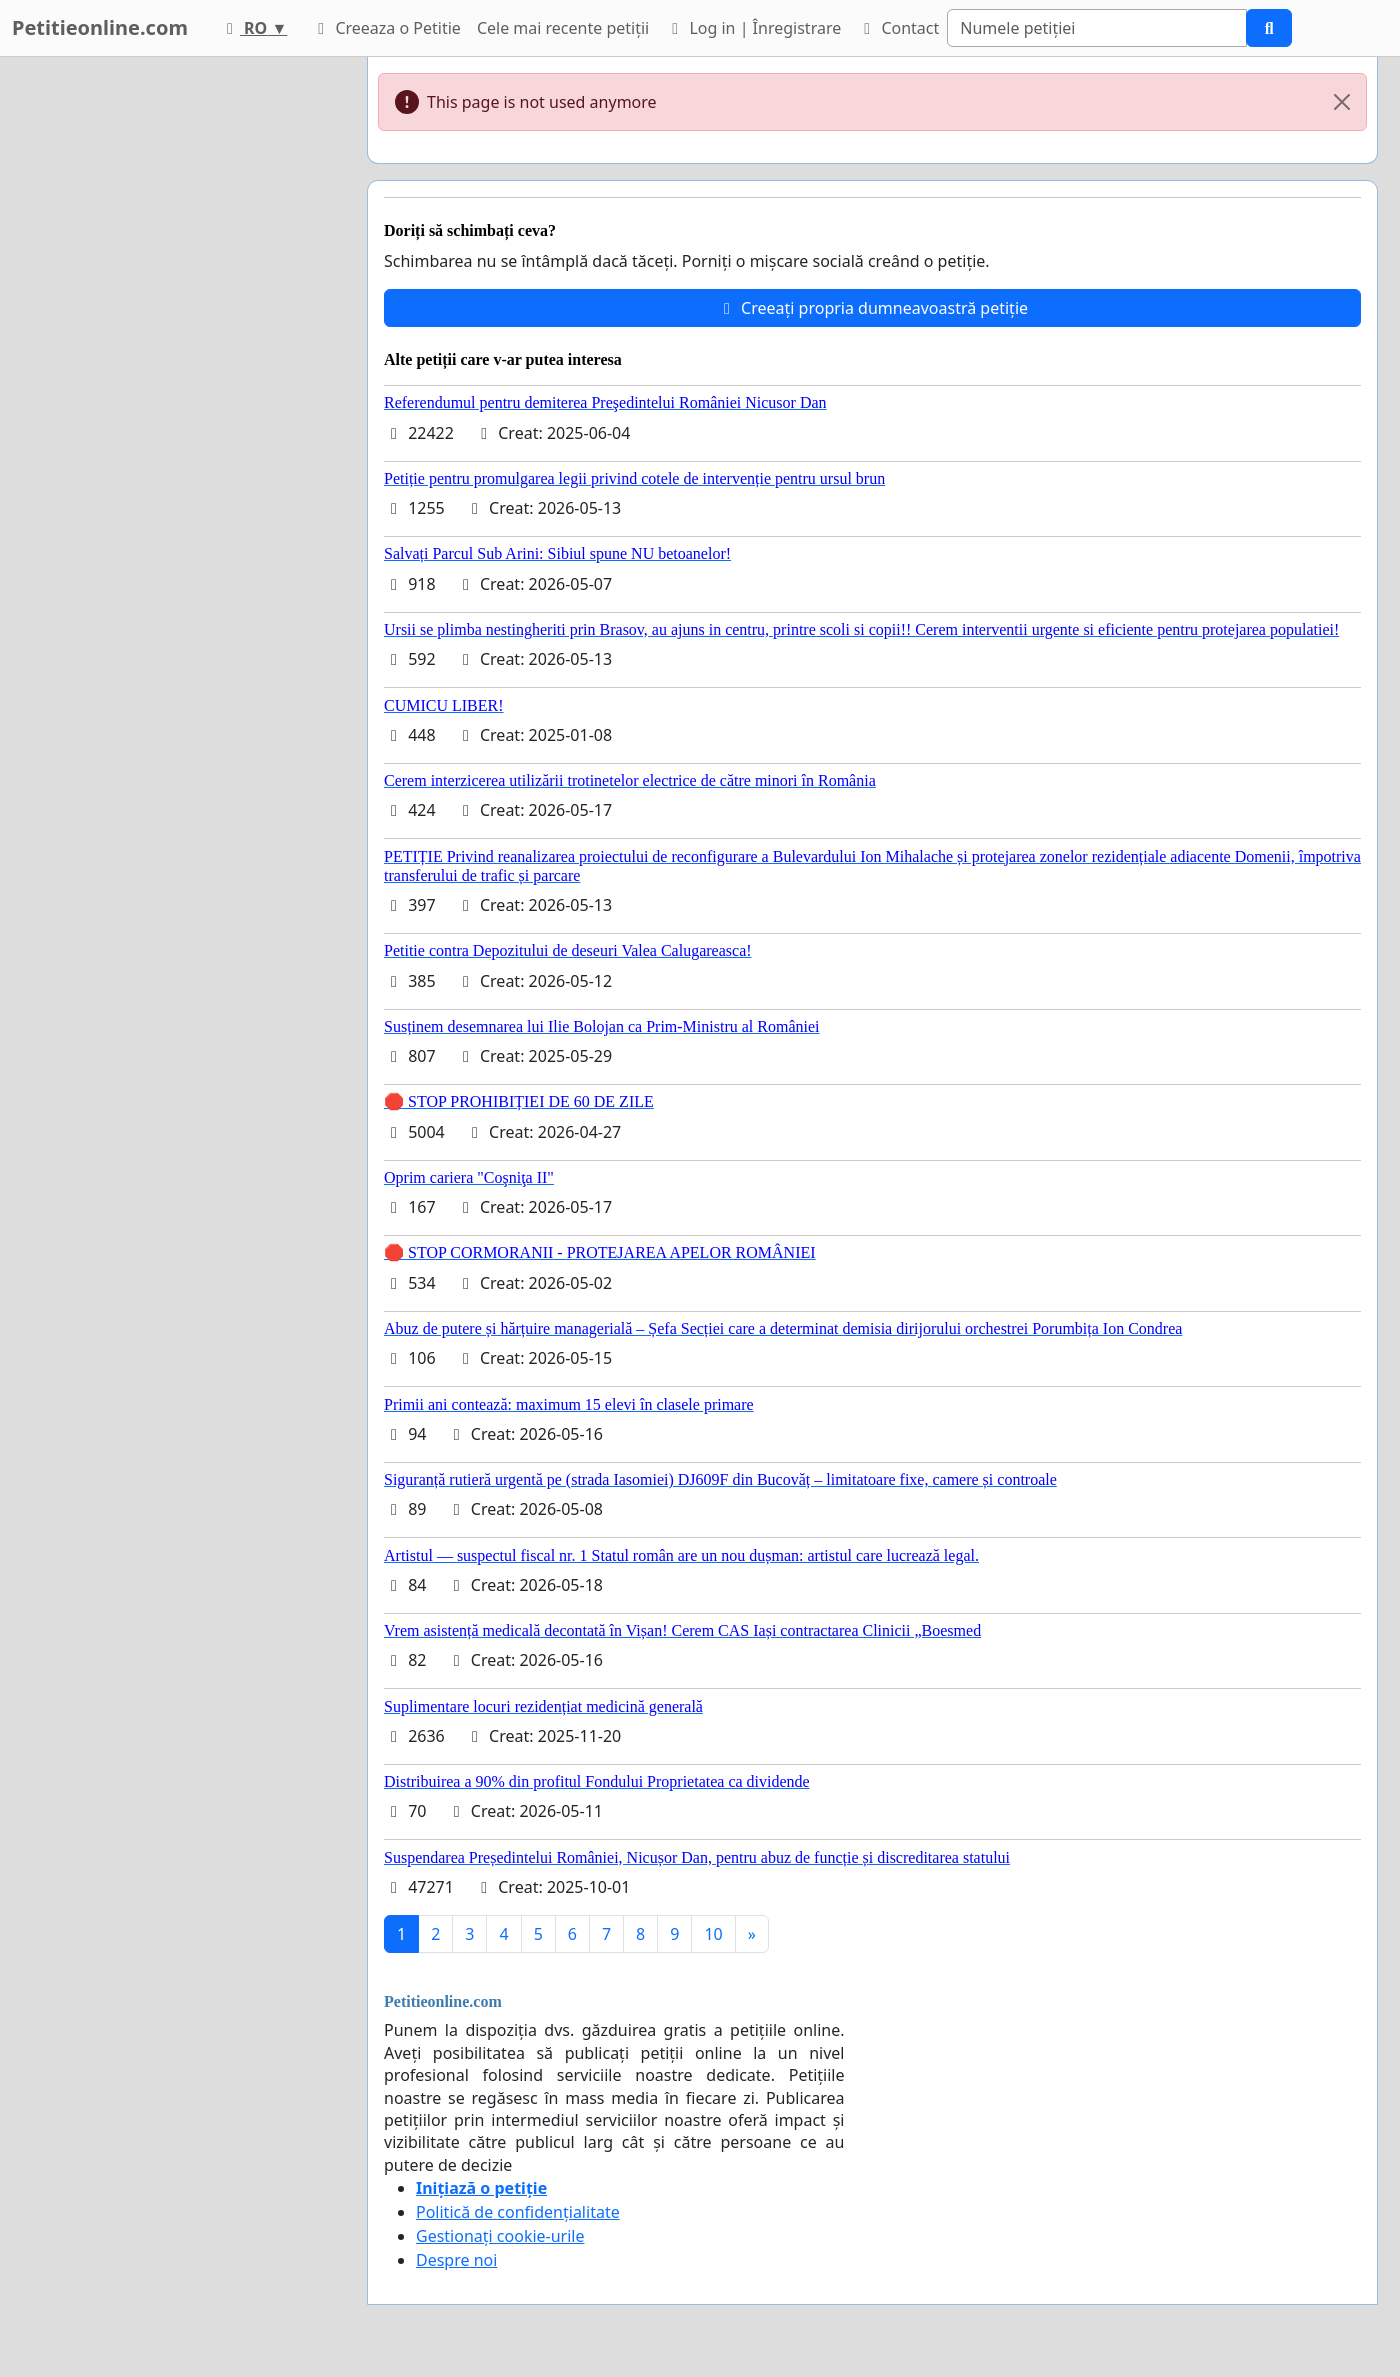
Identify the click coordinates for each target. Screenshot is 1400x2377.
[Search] (1097, 28)
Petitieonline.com (100, 27)
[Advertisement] (172, 357)
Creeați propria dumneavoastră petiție (872, 308)
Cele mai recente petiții (563, 28)
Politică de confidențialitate (518, 2212)
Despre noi (456, 2260)
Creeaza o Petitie (386, 28)
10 (713, 1934)
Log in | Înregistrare (753, 28)
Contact (898, 28)
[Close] (1342, 102)
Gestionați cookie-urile (500, 2236)
